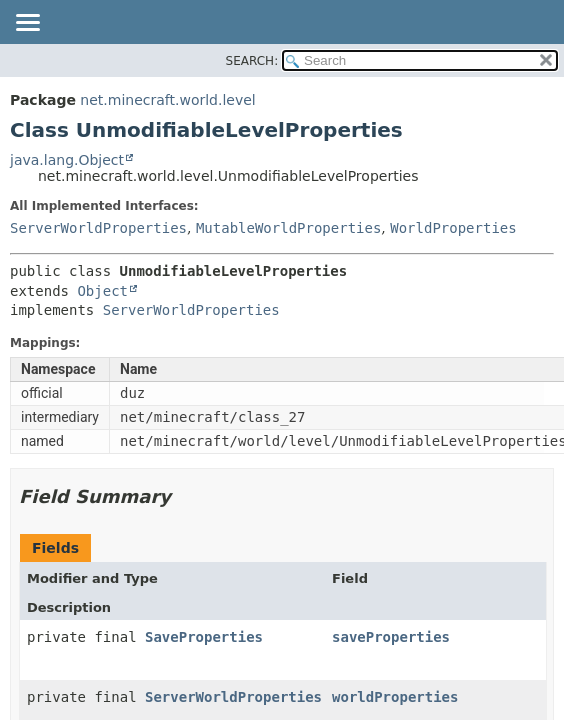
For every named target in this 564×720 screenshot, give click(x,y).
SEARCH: (252, 61)
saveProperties (391, 637)
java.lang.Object (67, 160)
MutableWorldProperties (288, 228)
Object (102, 291)
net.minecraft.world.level (167, 100)
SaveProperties (204, 637)
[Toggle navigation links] (27, 24)
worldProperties (395, 697)
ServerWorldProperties (98, 228)
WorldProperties (453, 228)
